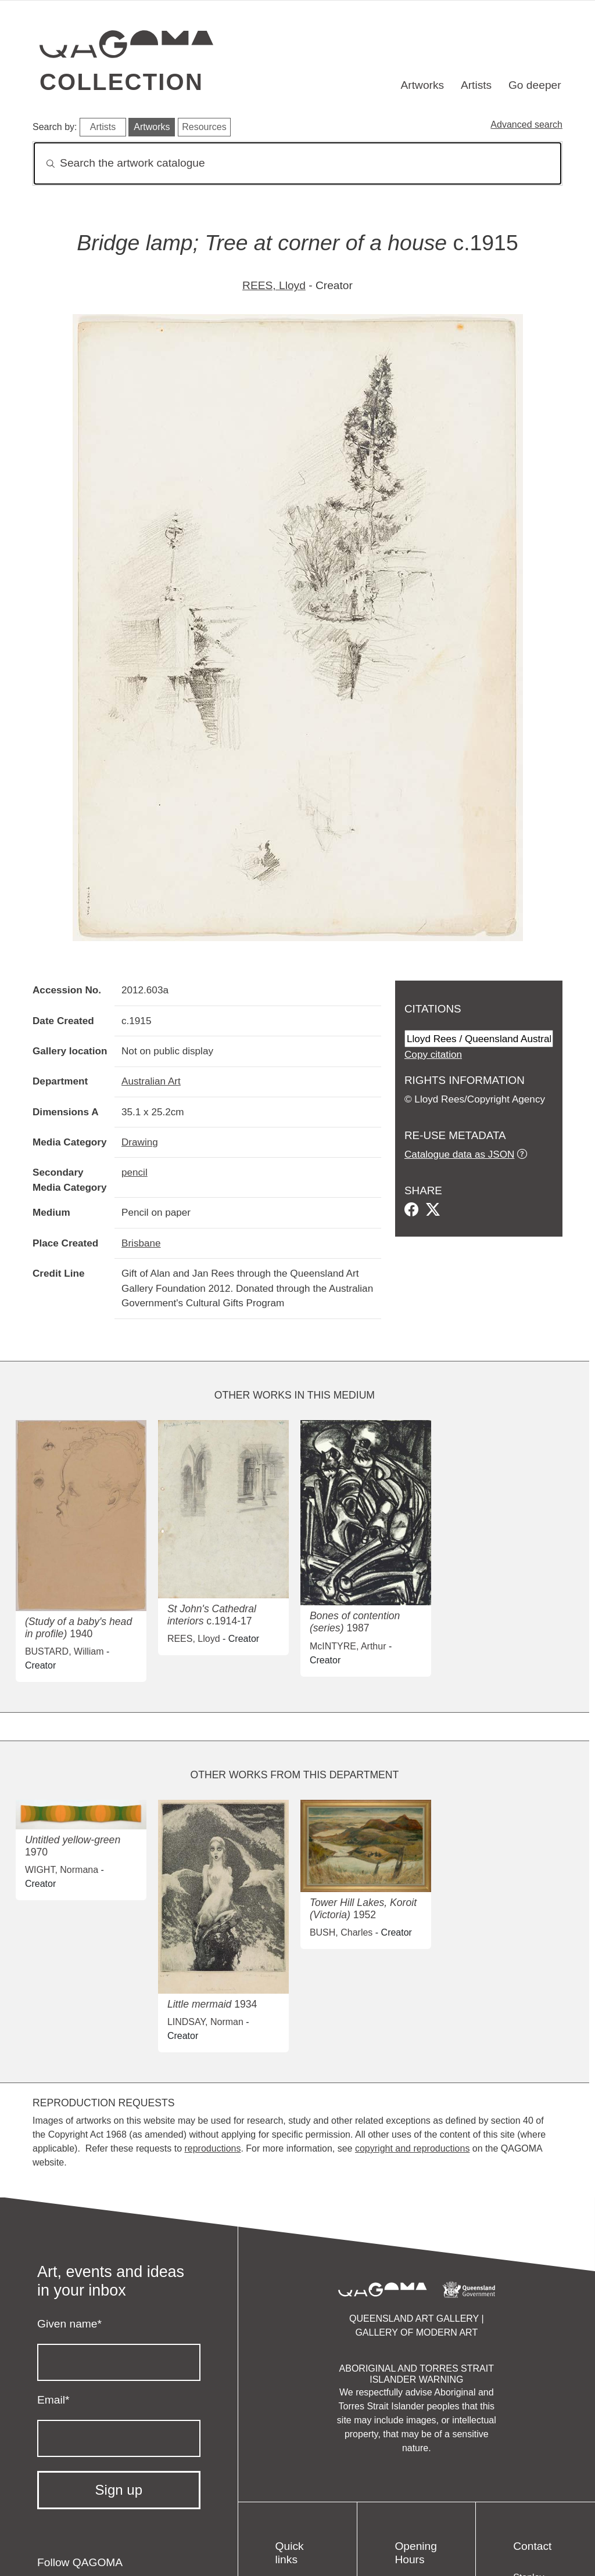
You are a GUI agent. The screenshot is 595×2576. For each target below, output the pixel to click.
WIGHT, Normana (61, 1870)
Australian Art (151, 1081)
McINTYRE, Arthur (348, 1646)
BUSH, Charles (341, 1932)
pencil (134, 1172)
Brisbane (141, 1243)
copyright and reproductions (412, 2148)
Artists (476, 85)
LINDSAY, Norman (205, 2022)
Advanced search (526, 124)
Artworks (423, 85)
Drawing (139, 1142)
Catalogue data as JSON (459, 1154)
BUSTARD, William (64, 1651)
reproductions (212, 2148)
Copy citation (433, 1054)
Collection (121, 82)
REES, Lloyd (274, 285)
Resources (204, 127)
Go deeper (534, 85)
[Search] (297, 163)
